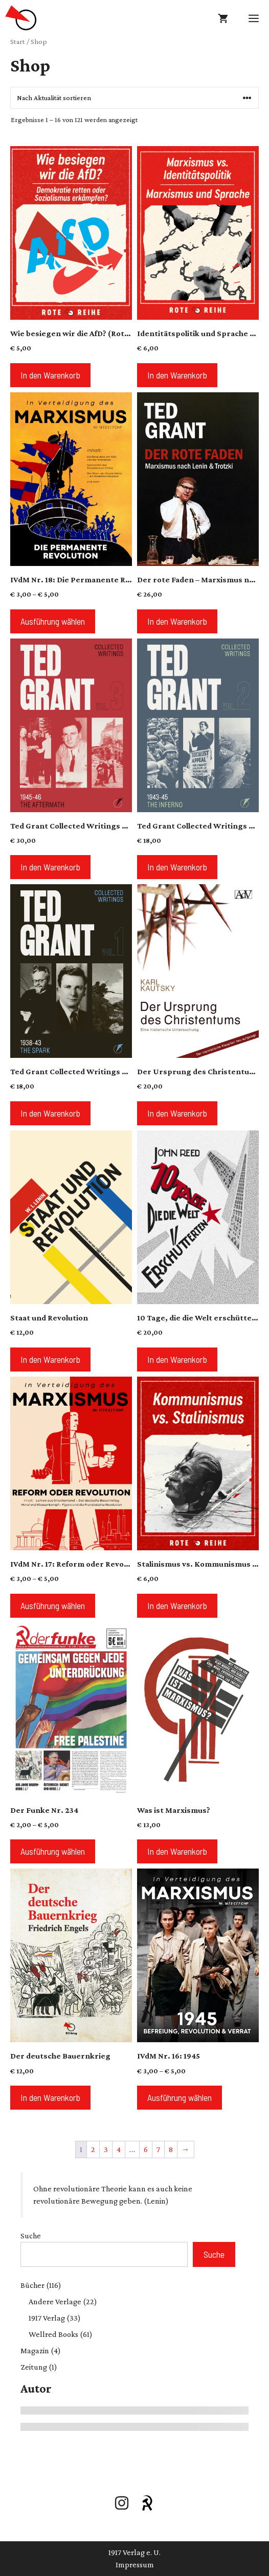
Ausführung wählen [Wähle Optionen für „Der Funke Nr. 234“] (52, 1851)
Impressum (135, 2564)
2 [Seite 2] (93, 2149)
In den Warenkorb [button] (50, 375)
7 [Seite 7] (158, 2149)
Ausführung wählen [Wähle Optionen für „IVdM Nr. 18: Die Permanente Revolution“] (52, 621)
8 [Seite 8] (171, 2149)
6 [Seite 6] (146, 2149)
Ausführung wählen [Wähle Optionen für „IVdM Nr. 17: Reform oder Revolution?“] (52, 1605)
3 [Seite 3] (106, 2149)
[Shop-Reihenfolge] (134, 98)
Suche (30, 2235)
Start (17, 41)
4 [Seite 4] (119, 2149)
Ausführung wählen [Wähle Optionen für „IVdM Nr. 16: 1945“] (179, 2097)
